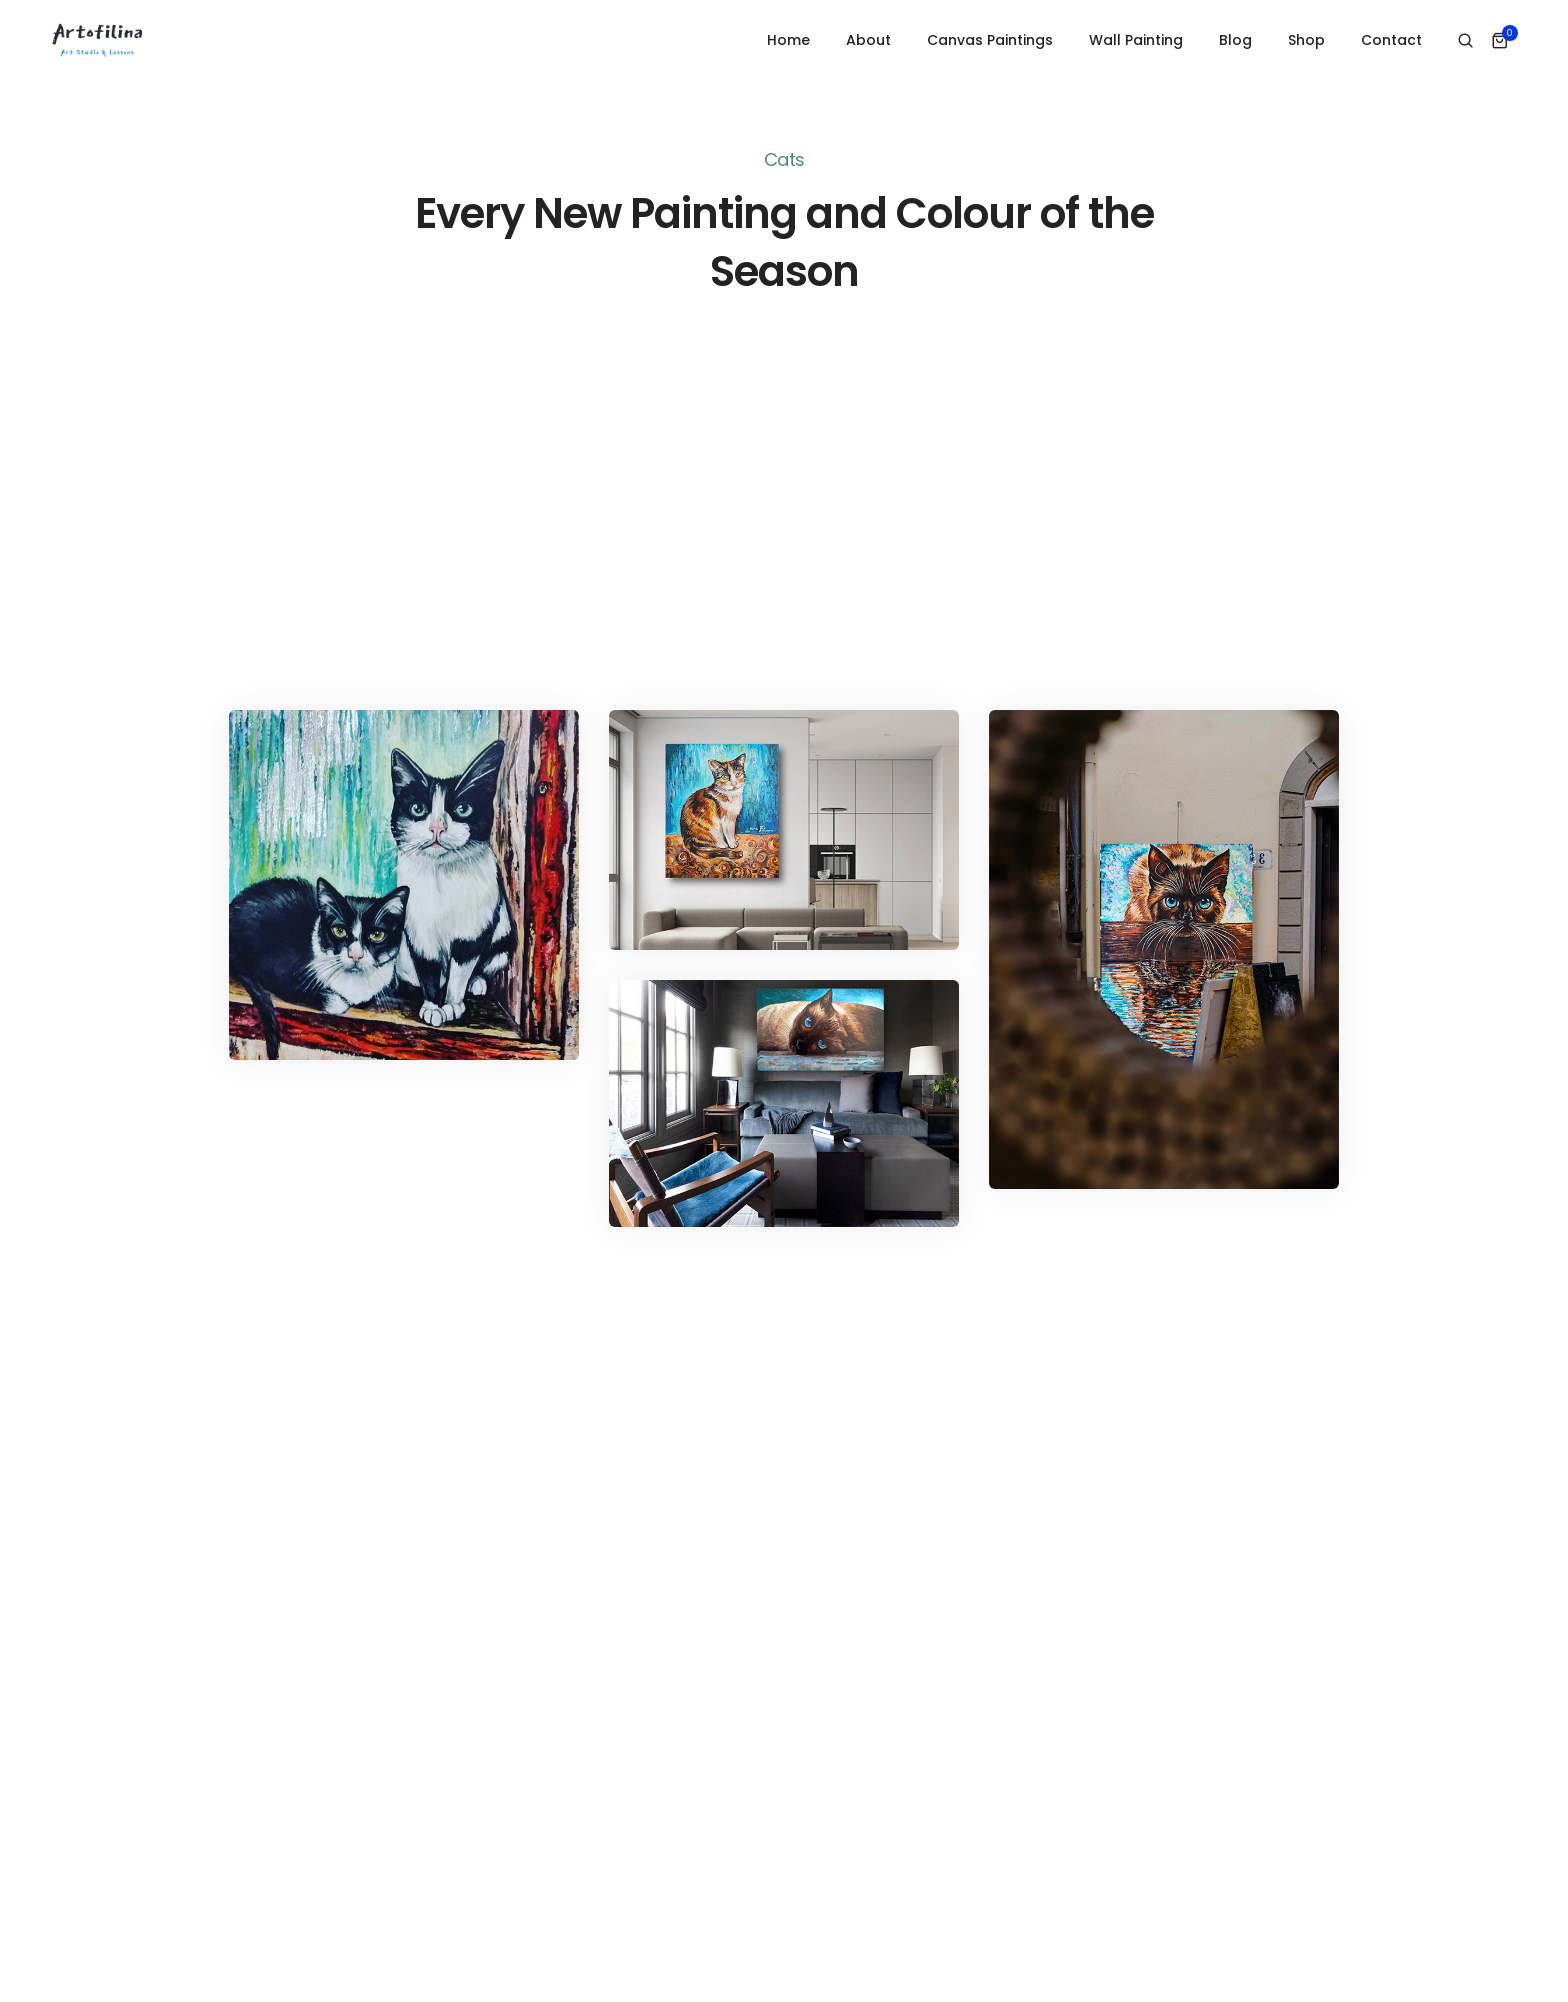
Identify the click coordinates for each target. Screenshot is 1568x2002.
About (868, 40)
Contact (1391, 40)
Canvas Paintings (990, 40)
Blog (1235, 40)
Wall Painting (1136, 40)
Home (788, 40)
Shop (1306, 40)
